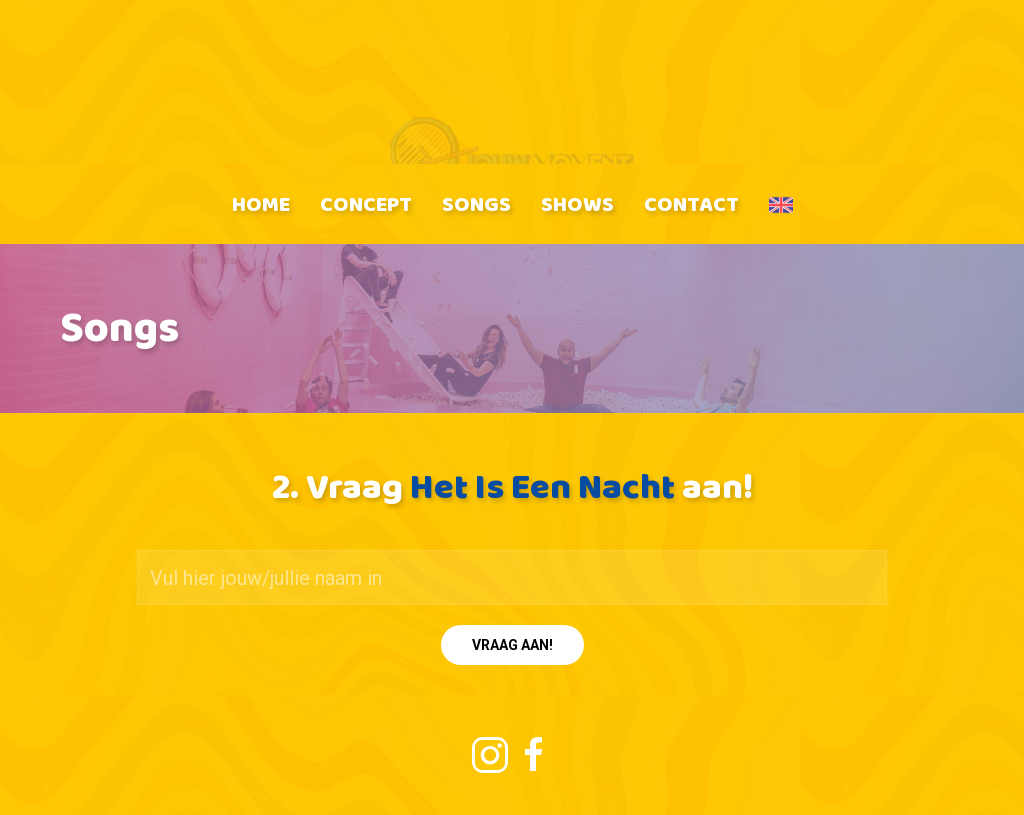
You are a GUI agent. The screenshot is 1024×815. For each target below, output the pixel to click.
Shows (577, 203)
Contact (691, 203)
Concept (366, 203)
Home (261, 203)
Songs (476, 203)
